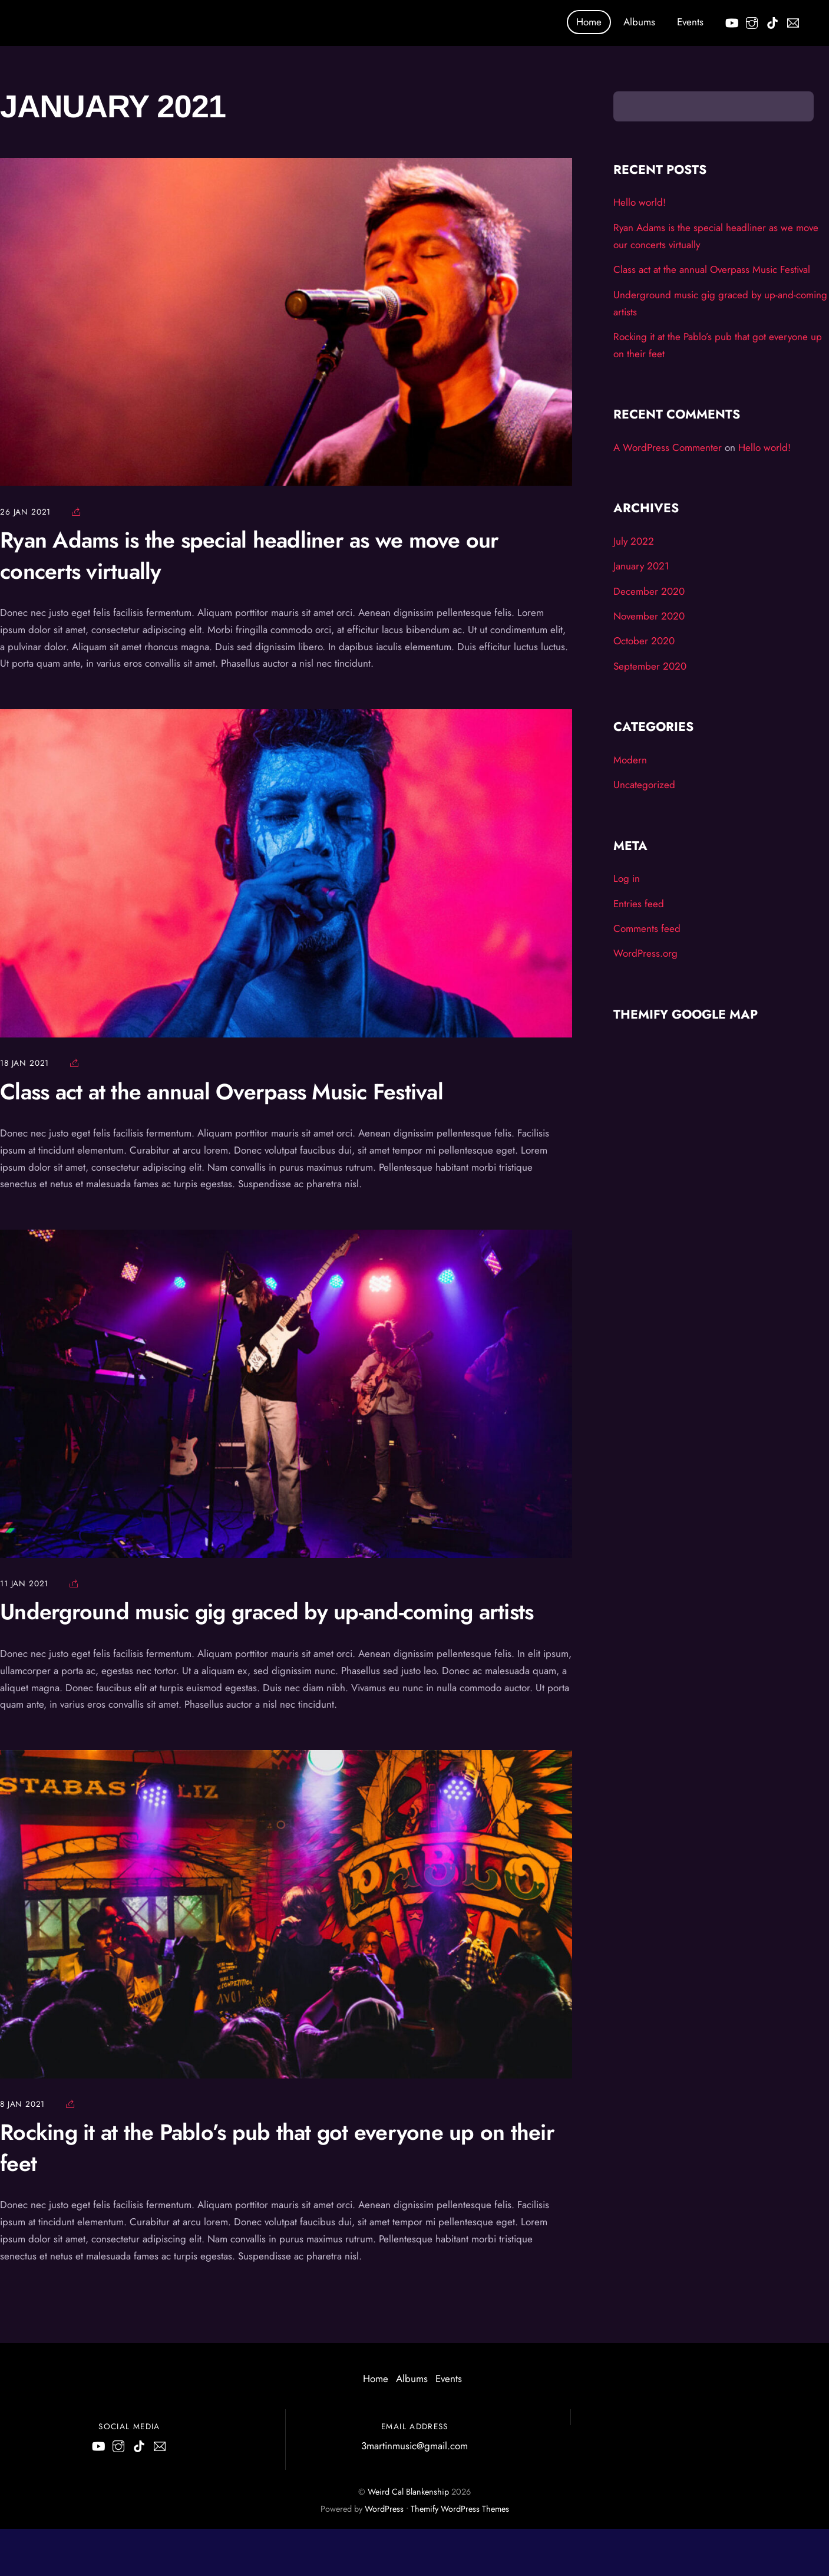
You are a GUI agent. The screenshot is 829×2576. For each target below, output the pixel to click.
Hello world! (639, 202)
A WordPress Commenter (667, 447)
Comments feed (647, 928)
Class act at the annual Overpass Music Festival (221, 1092)
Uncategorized (644, 785)
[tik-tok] (772, 21)
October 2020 (644, 641)
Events (690, 22)
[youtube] (731, 21)
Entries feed (638, 904)
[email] (793, 21)
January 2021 (641, 566)
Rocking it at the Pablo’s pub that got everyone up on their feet (277, 2147)
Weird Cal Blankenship (408, 2492)
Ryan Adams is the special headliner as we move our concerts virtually (249, 555)
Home (589, 22)
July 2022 (633, 541)
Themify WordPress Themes (460, 2509)
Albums (639, 22)
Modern (630, 760)
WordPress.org (645, 953)
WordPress (384, 2509)
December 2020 (649, 591)
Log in (626, 878)
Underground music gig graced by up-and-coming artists (266, 1612)
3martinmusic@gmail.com (414, 2446)
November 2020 (649, 616)
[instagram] (752, 21)
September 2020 (649, 666)
